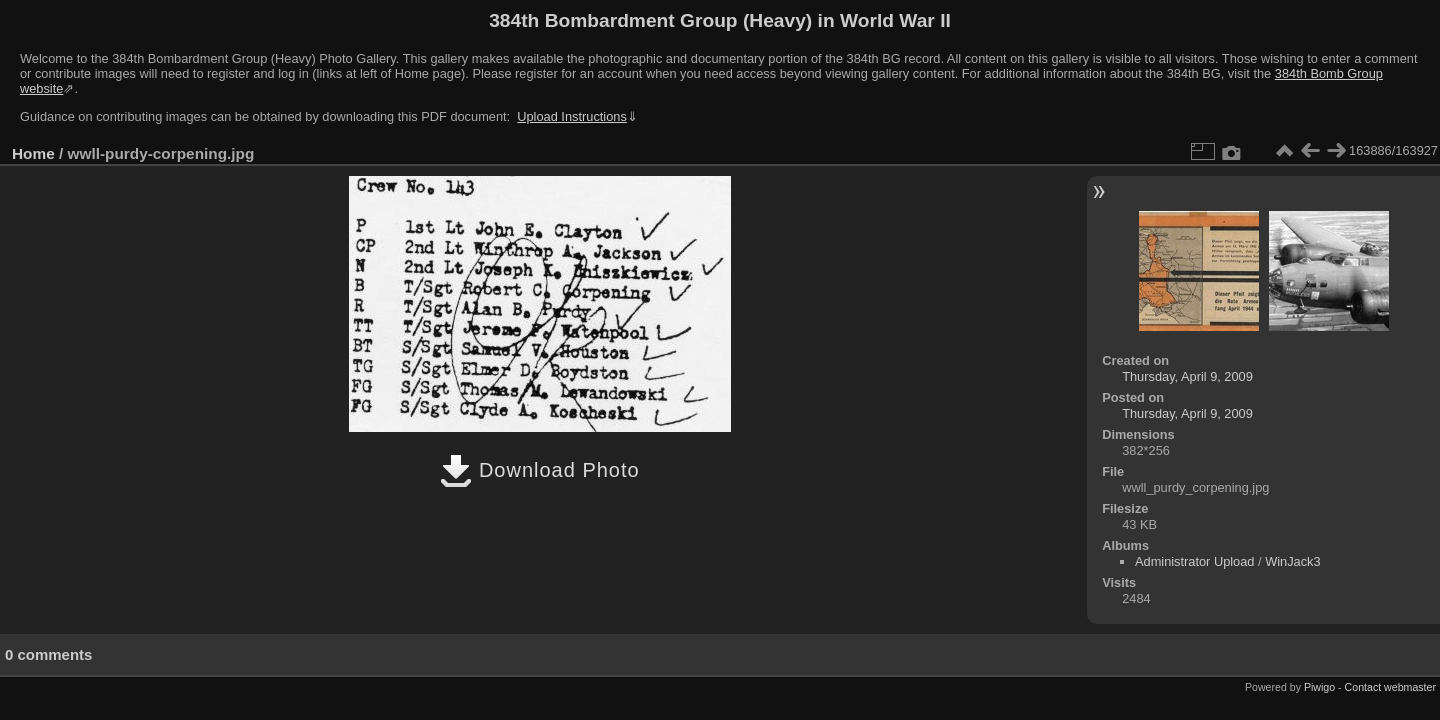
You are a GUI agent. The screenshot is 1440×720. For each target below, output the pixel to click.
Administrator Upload (1195, 561)
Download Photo (539, 470)
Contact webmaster (1390, 687)
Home (33, 153)
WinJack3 (1292, 561)
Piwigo (1319, 687)
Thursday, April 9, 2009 (1187, 376)
